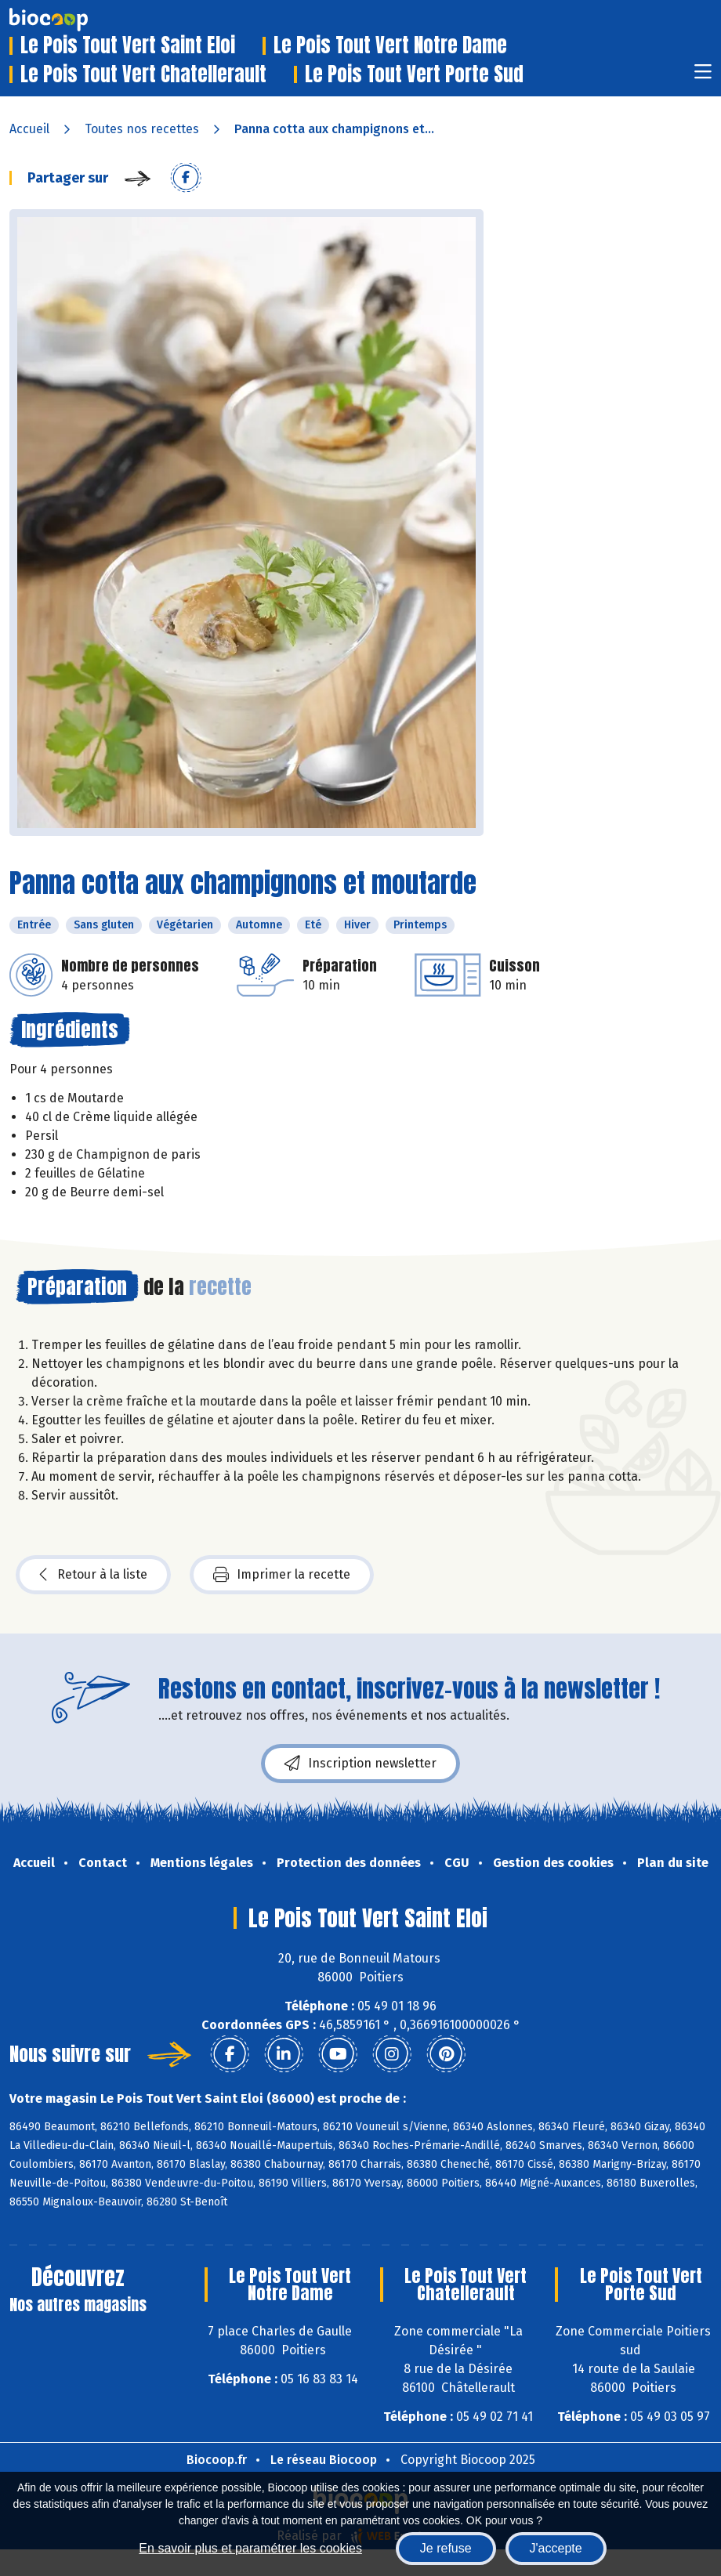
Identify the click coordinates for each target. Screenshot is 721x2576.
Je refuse (446, 2548)
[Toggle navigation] (703, 76)
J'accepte (556, 2548)
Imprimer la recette (281, 1575)
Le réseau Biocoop (323, 2459)
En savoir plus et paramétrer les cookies (250, 2548)
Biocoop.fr (217, 2459)
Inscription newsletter (360, 1763)
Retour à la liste (93, 1575)
